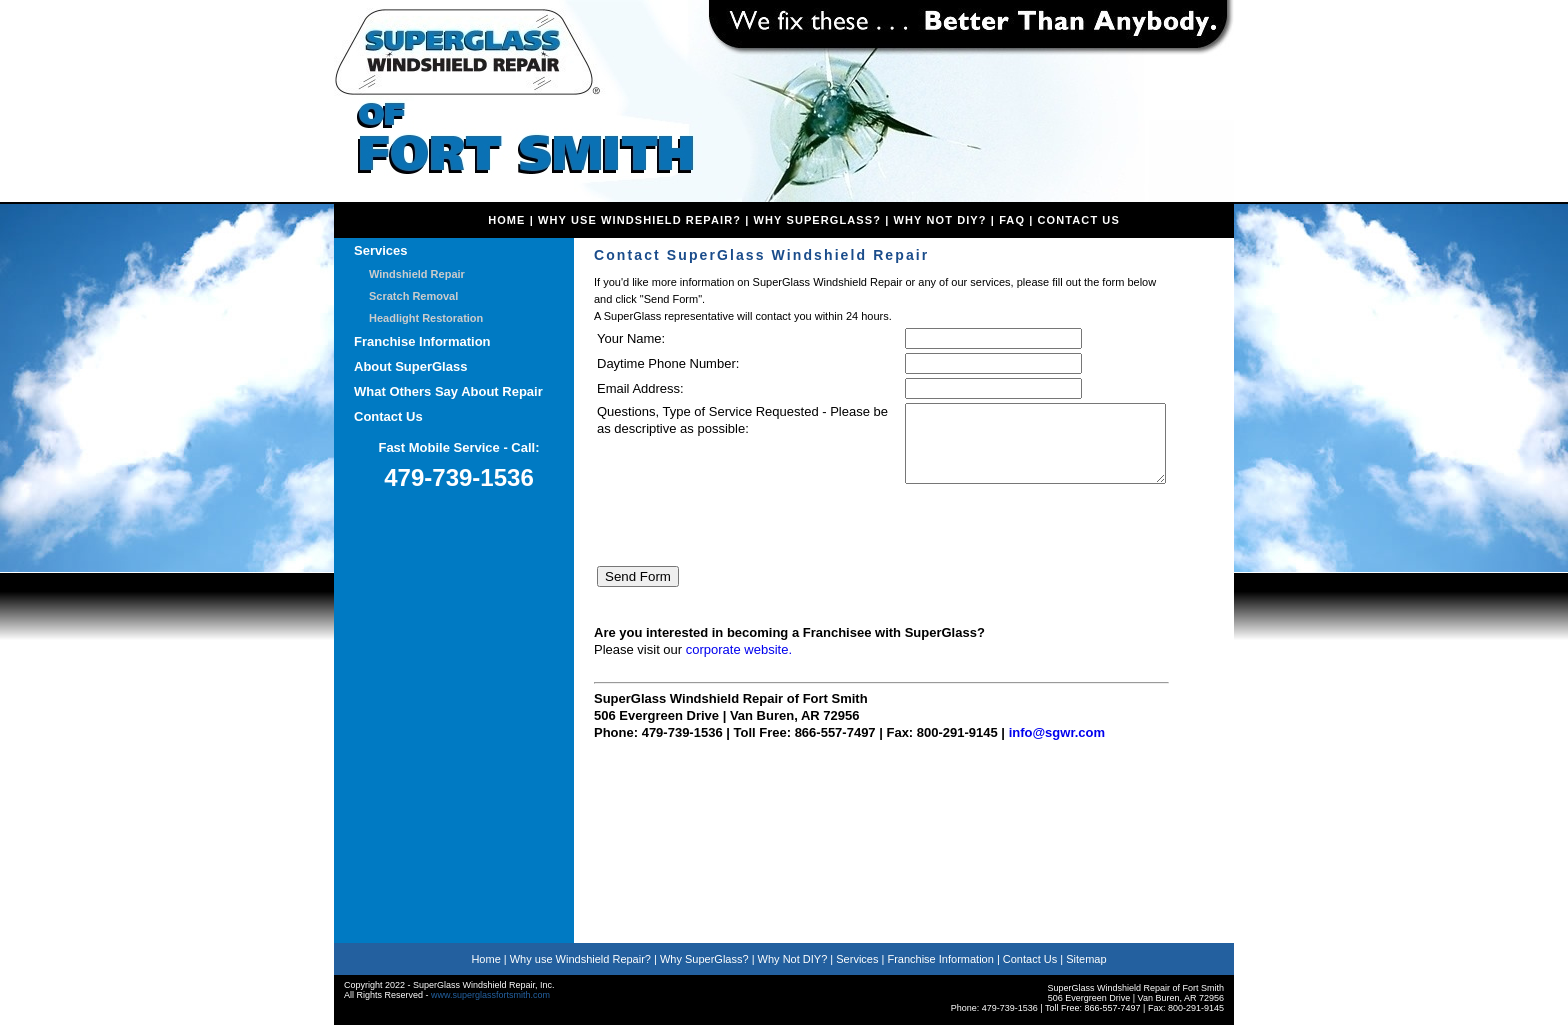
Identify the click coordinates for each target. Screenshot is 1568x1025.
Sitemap (1086, 959)
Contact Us (1079, 220)
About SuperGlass (410, 366)
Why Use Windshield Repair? (639, 220)
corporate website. (739, 664)
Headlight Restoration (426, 318)
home (506, 220)
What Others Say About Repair (448, 391)
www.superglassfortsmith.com (490, 995)
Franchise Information (422, 341)
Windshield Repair (417, 274)
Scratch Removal (413, 296)
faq (1012, 220)
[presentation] (749, 542)
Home (485, 959)
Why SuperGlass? (818, 220)
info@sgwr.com (1057, 747)
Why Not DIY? (940, 220)
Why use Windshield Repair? (580, 959)
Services (381, 250)
